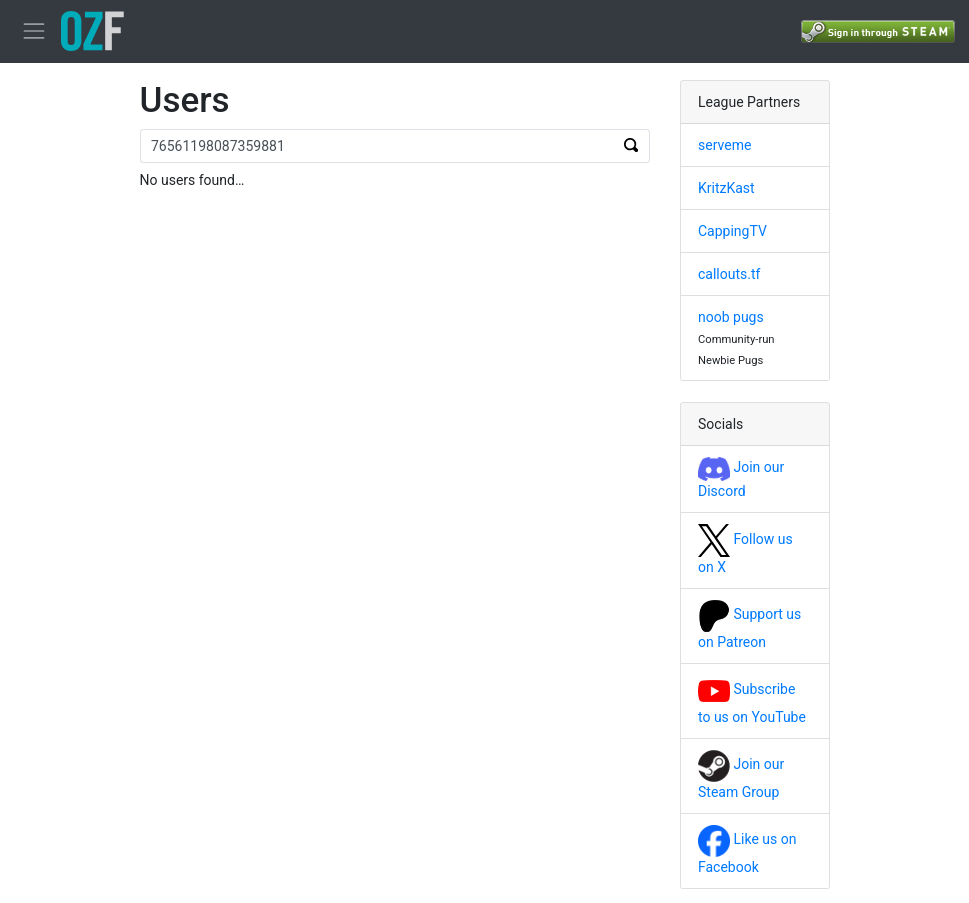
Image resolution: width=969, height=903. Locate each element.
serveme (724, 145)
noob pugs (731, 317)
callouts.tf (729, 274)
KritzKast (726, 188)
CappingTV (732, 231)
